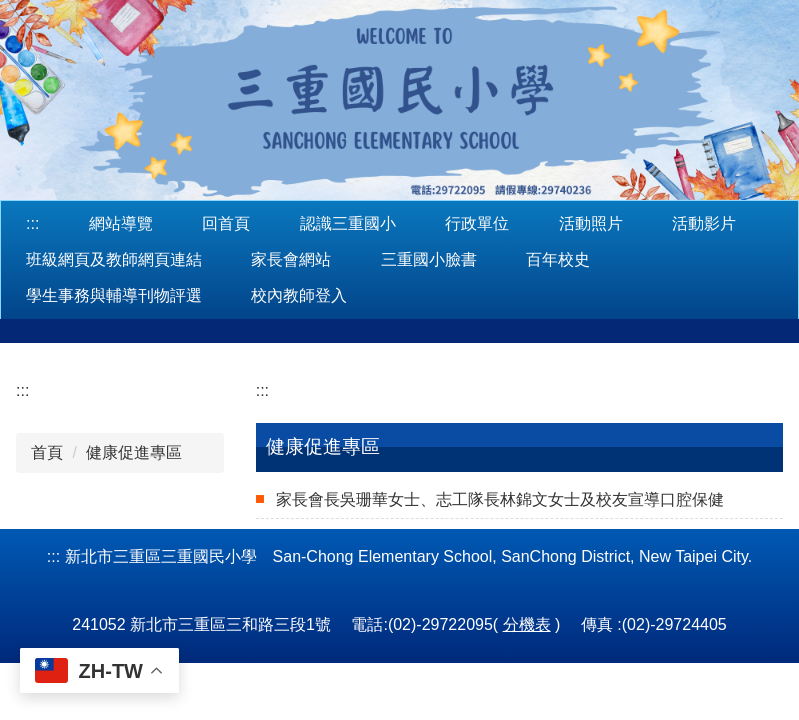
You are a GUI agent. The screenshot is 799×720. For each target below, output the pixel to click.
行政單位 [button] (477, 223)
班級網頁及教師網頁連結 (114, 259)
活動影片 (704, 223)
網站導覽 (121, 223)
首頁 (47, 452)
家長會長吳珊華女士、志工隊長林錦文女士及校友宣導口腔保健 (500, 499)
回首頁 (226, 223)
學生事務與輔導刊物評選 (114, 295)
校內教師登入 (299, 295)
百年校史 (558, 259)
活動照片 (591, 223)
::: (32, 223)
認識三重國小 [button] (348, 223)
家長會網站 (291, 259)
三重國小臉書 (429, 259)
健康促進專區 (134, 452)
